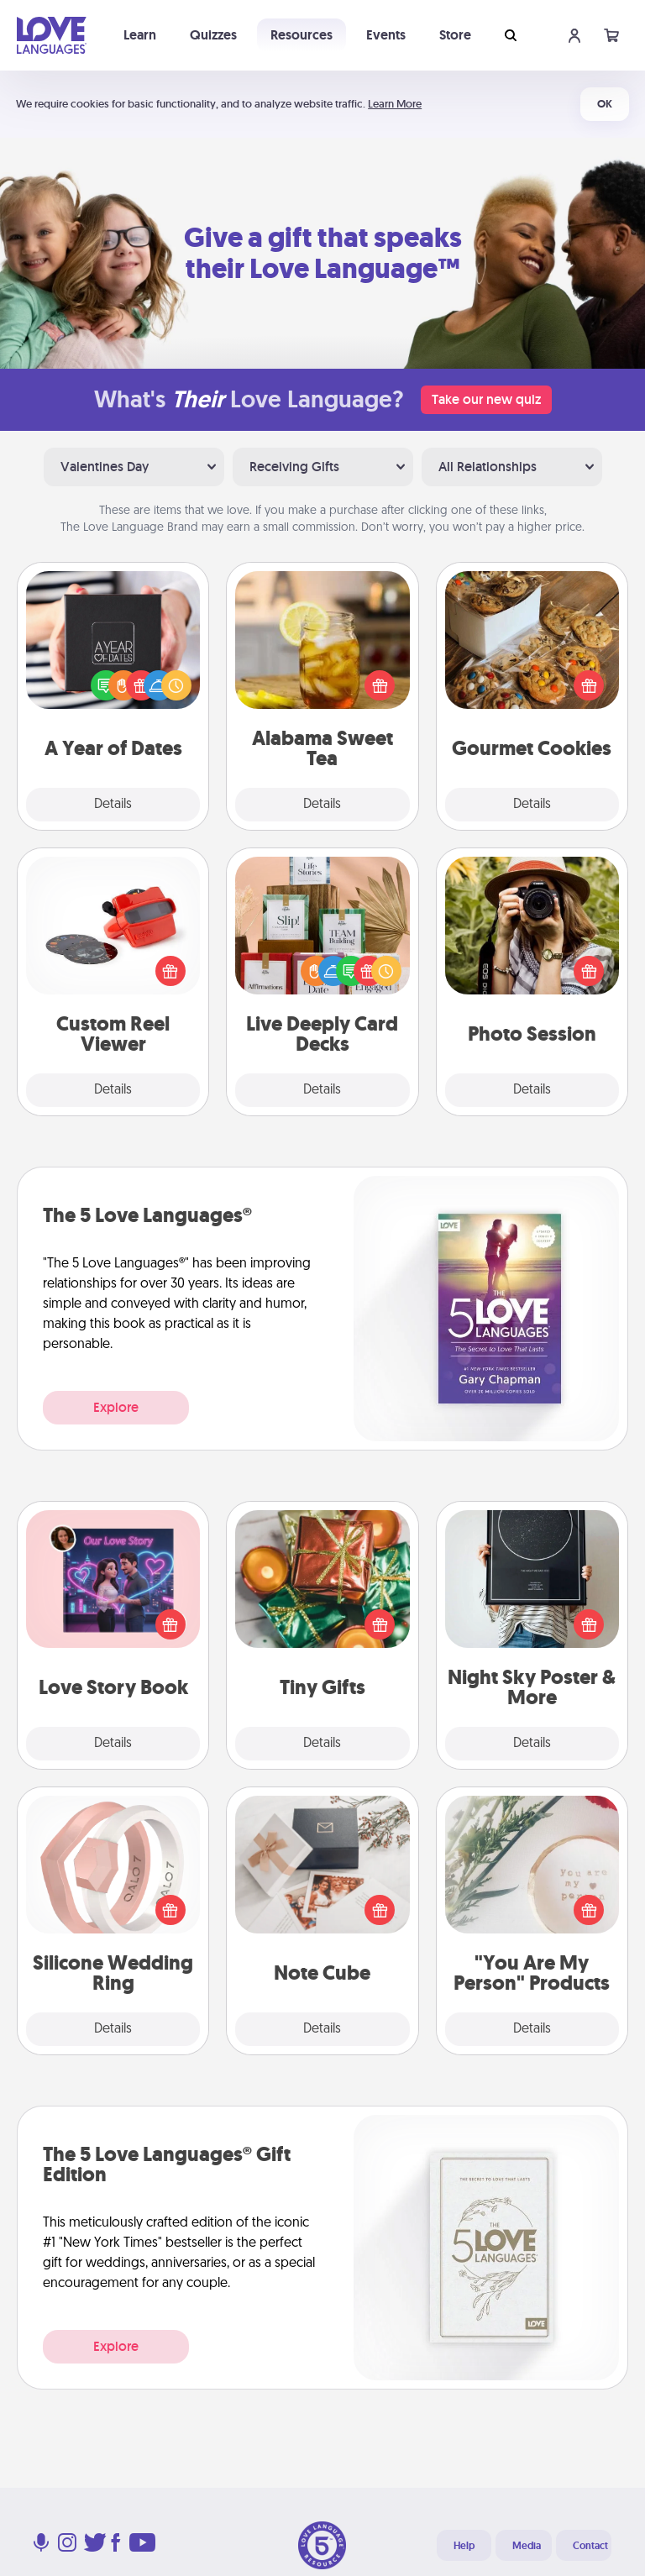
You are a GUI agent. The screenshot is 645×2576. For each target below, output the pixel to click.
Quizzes (213, 35)
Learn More (395, 104)
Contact (590, 2545)
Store (455, 35)
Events (386, 35)
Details (113, 804)
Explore (116, 1407)
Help (464, 2545)
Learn (139, 35)
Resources (301, 35)
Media (526, 2545)
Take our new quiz (486, 399)
